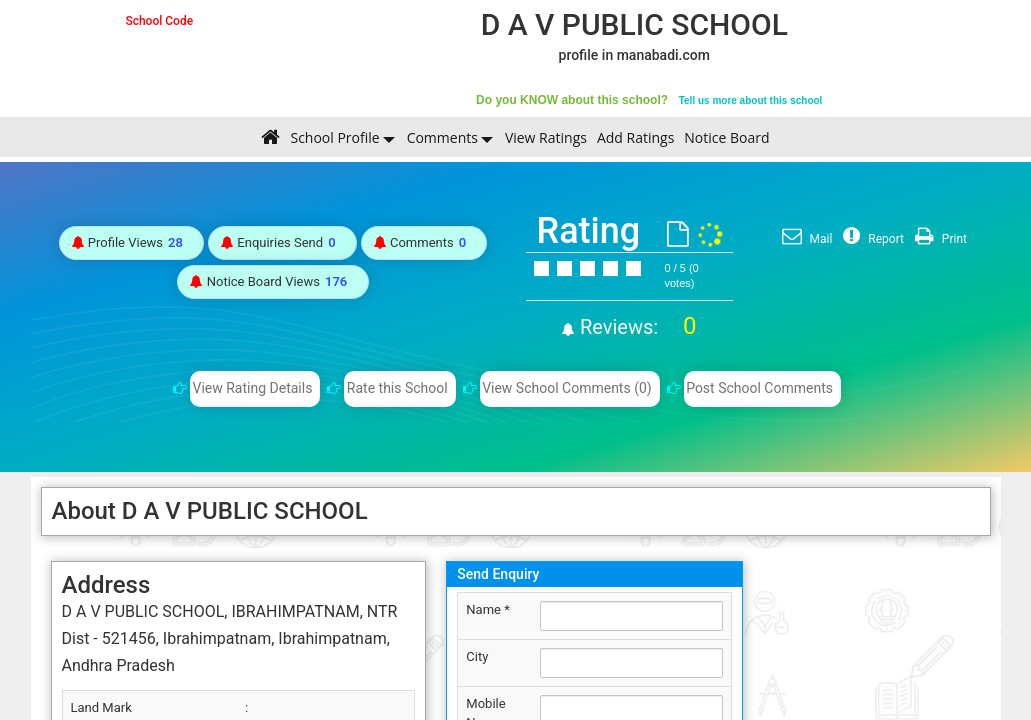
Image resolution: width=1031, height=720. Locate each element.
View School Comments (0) (567, 388)
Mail (805, 239)
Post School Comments (759, 388)
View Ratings (546, 137)
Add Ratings (635, 137)
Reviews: (635, 327)
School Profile (334, 137)
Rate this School (397, 388)
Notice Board (726, 137)
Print (938, 239)
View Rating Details (253, 388)
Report (871, 239)
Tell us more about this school (751, 100)
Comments (442, 137)
